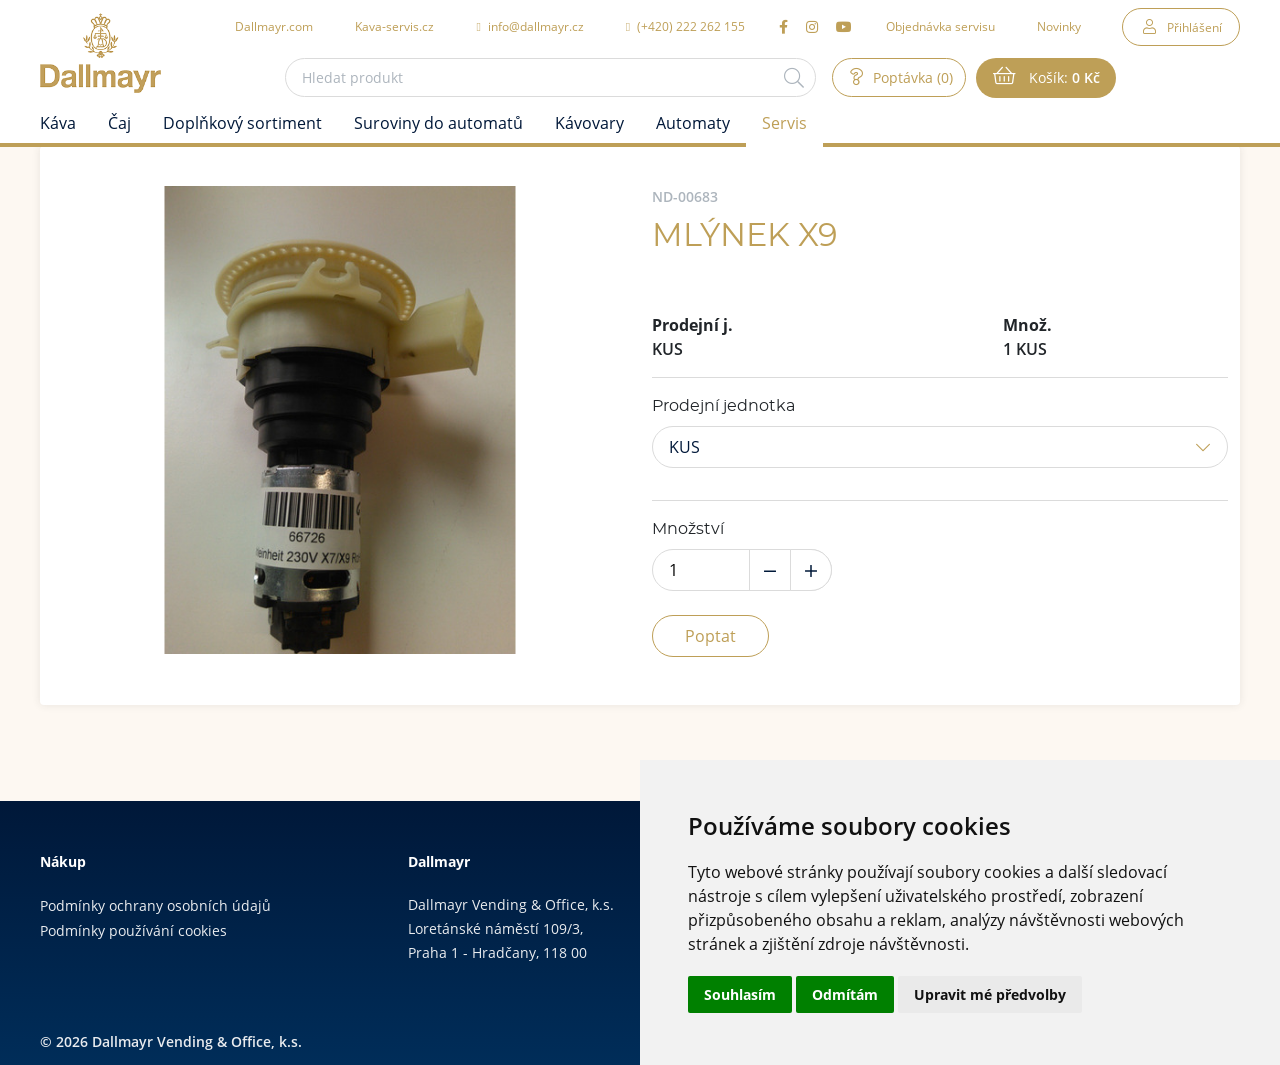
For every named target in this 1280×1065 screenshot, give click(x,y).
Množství (688, 529)
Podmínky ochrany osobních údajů (155, 905)
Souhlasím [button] (740, 994)
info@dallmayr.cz (529, 26)
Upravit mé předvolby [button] (990, 994)
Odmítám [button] (845, 994)
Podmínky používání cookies (133, 930)
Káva (58, 123)
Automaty (693, 123)
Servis (784, 123)
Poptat (710, 636)
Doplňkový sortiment (242, 123)
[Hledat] (794, 77)
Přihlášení (1194, 27)
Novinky (1059, 26)
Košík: (1062, 78)
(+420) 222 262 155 (685, 26)
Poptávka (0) (911, 77)
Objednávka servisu (940, 26)
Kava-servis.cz (394, 26)
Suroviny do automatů (438, 123)
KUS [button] (684, 447)
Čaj (119, 123)
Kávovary (589, 123)
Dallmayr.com (274, 26)
